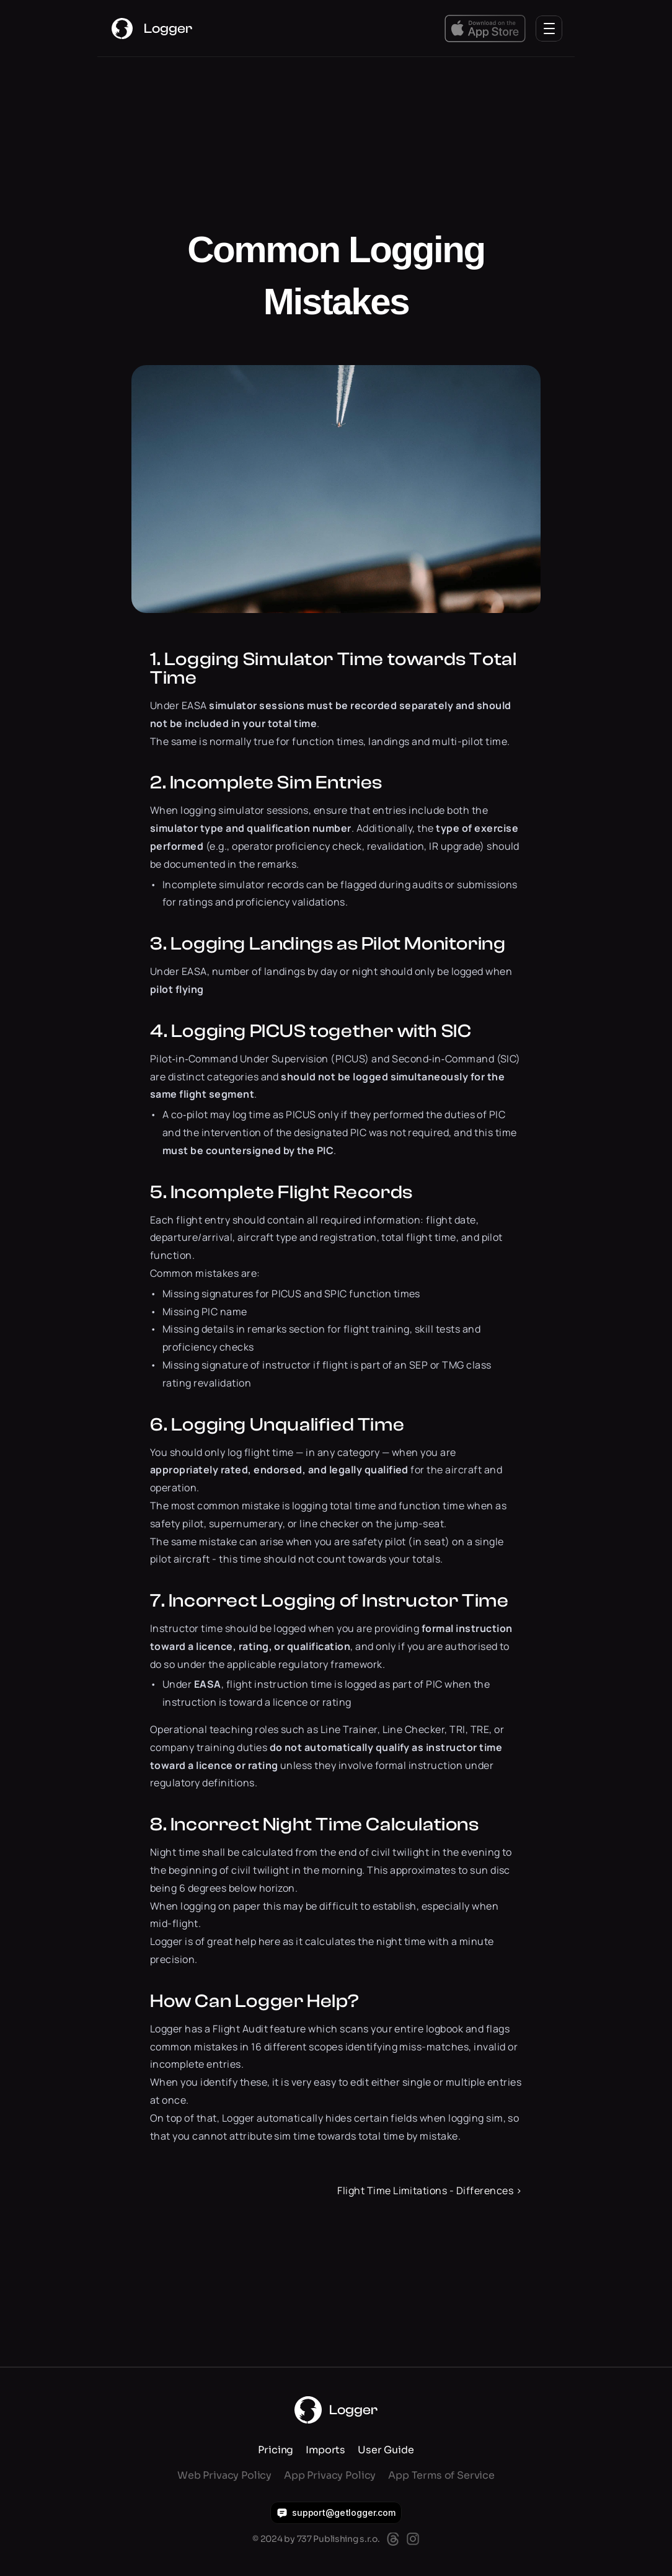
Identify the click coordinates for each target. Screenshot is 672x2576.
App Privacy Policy (330, 2475)
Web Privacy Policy (224, 2475)
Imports (325, 2449)
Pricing (275, 2449)
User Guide (385, 2449)
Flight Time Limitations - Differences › (429, 2190)
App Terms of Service (441, 2475)
